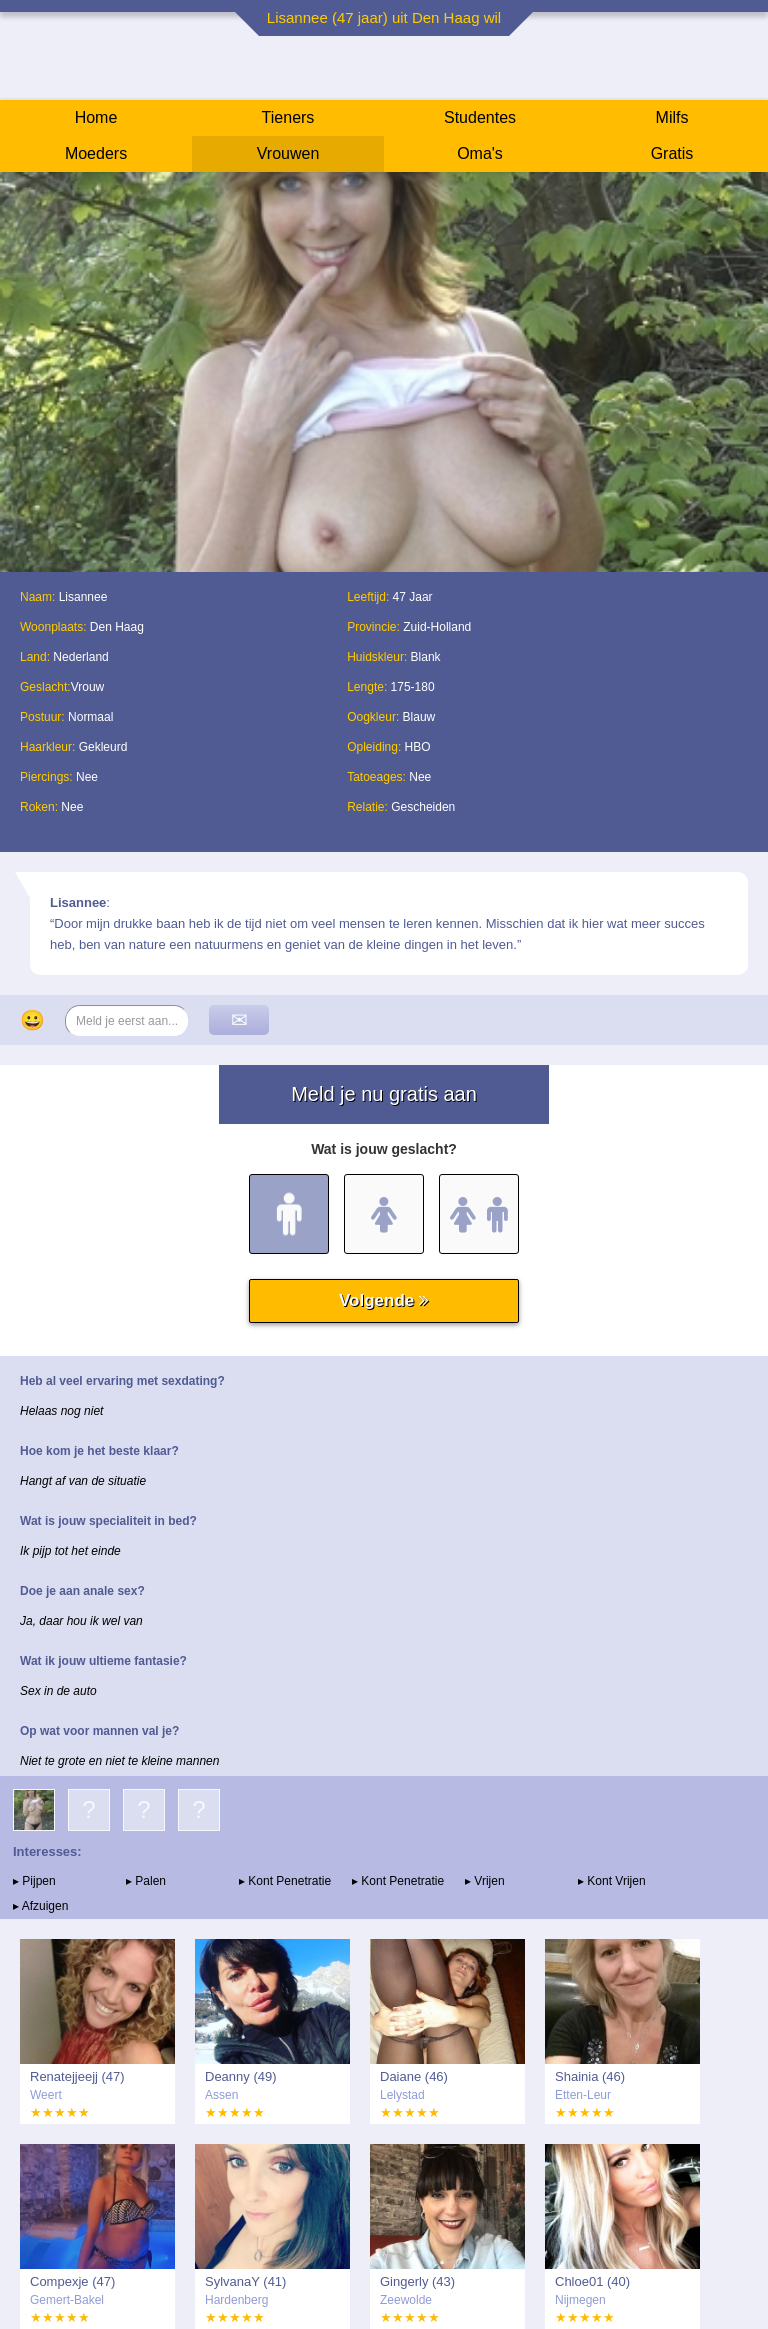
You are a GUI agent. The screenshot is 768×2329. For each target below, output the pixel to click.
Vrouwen (288, 153)
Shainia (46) (590, 2076)
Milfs (672, 117)
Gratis (672, 153)
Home (96, 117)
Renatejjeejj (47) (77, 2076)
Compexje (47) (72, 2281)
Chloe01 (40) (592, 2281)
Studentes (480, 117)
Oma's (480, 153)
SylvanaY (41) (245, 2281)
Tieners (288, 117)
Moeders (96, 153)
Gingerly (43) (417, 2281)
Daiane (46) (414, 2076)
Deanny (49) (241, 2076)
